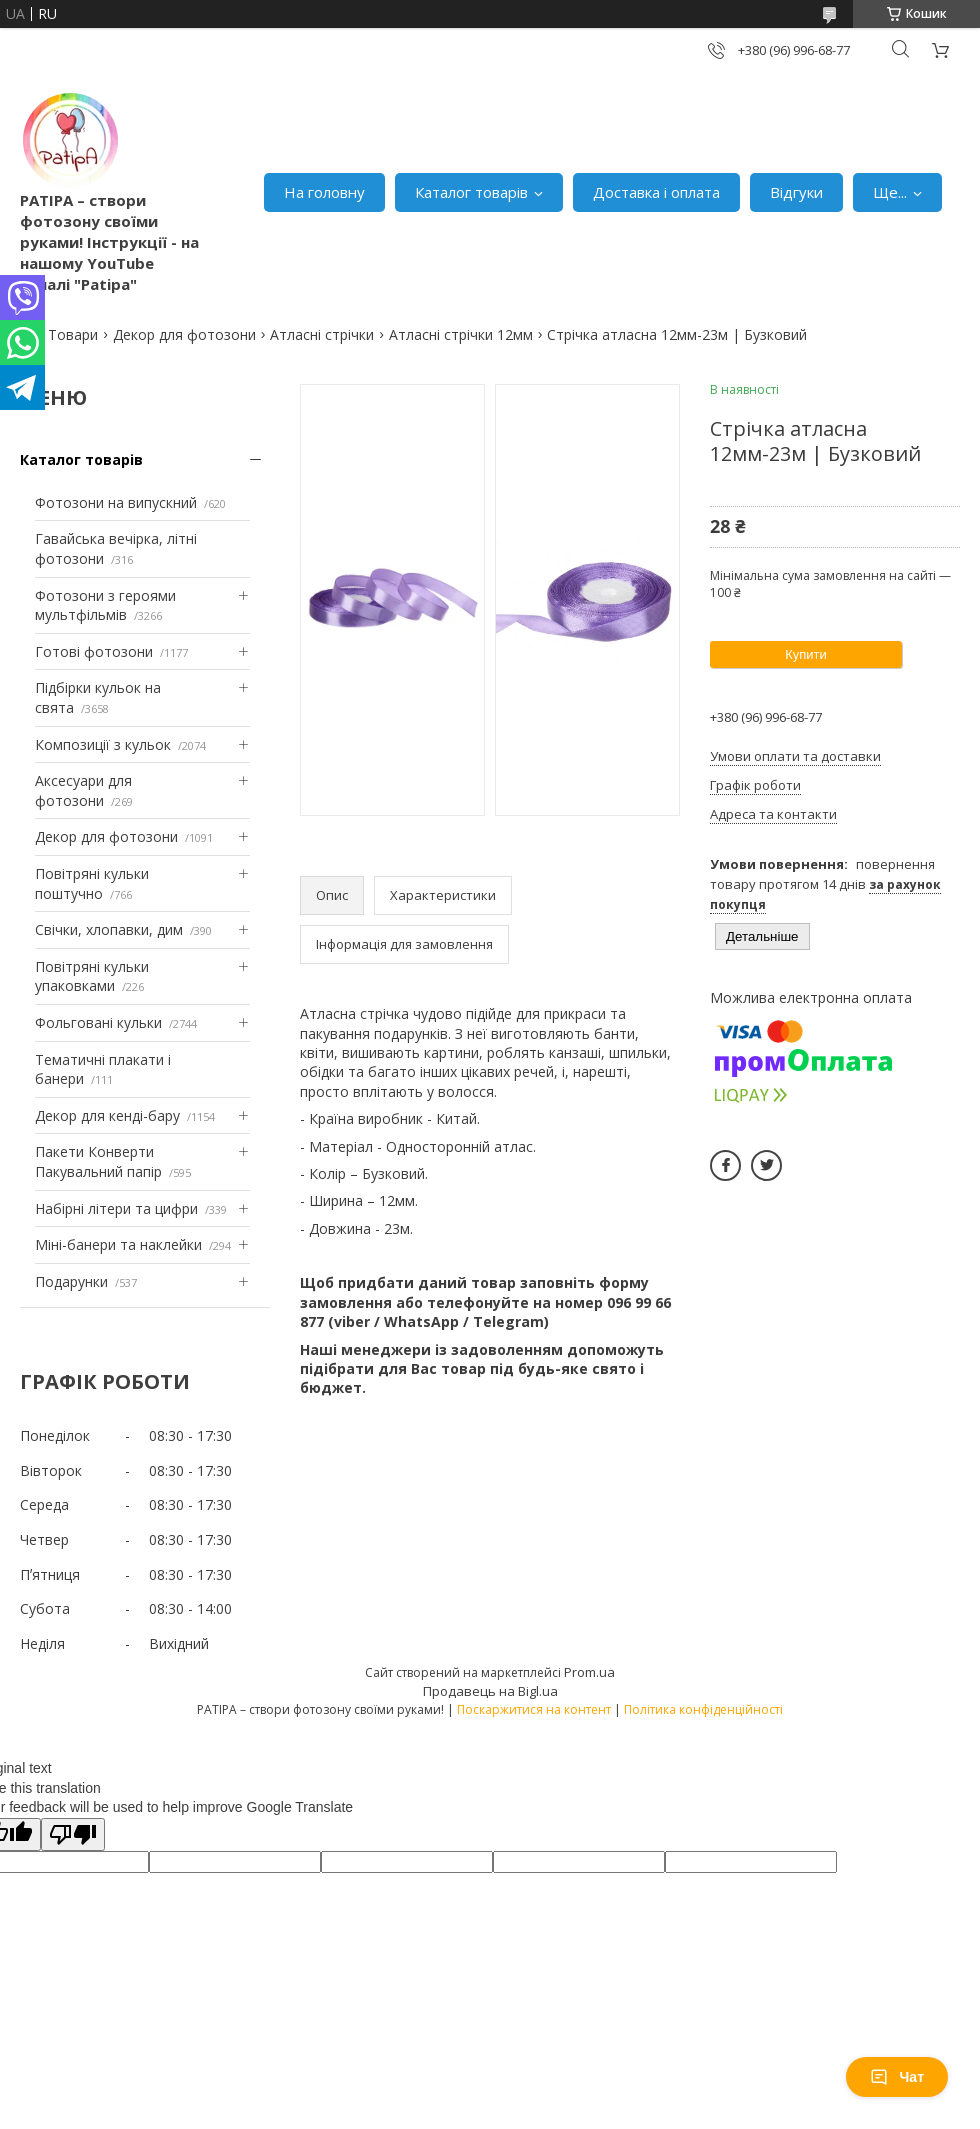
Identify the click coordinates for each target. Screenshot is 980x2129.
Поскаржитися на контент (534, 1709)
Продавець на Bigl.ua (490, 1691)
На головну (324, 192)
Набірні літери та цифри (116, 1208)
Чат (897, 2077)
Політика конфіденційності (703, 1709)
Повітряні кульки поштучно (92, 883)
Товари (73, 334)
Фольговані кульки (98, 1022)
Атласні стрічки (322, 334)
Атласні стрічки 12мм (461, 334)
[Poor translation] (73, 1834)
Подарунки (71, 1281)
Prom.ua (589, 1672)
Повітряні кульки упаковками (92, 976)
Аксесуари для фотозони (83, 790)
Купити (806, 654)
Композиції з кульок (103, 744)
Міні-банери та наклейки (118, 1244)
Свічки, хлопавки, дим (109, 929)
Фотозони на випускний (116, 502)
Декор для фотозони (184, 334)
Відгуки (796, 192)
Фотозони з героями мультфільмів (105, 605)
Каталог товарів (471, 192)
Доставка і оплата (656, 192)
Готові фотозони (94, 651)
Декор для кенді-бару (107, 1115)
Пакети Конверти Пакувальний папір (98, 1161)
